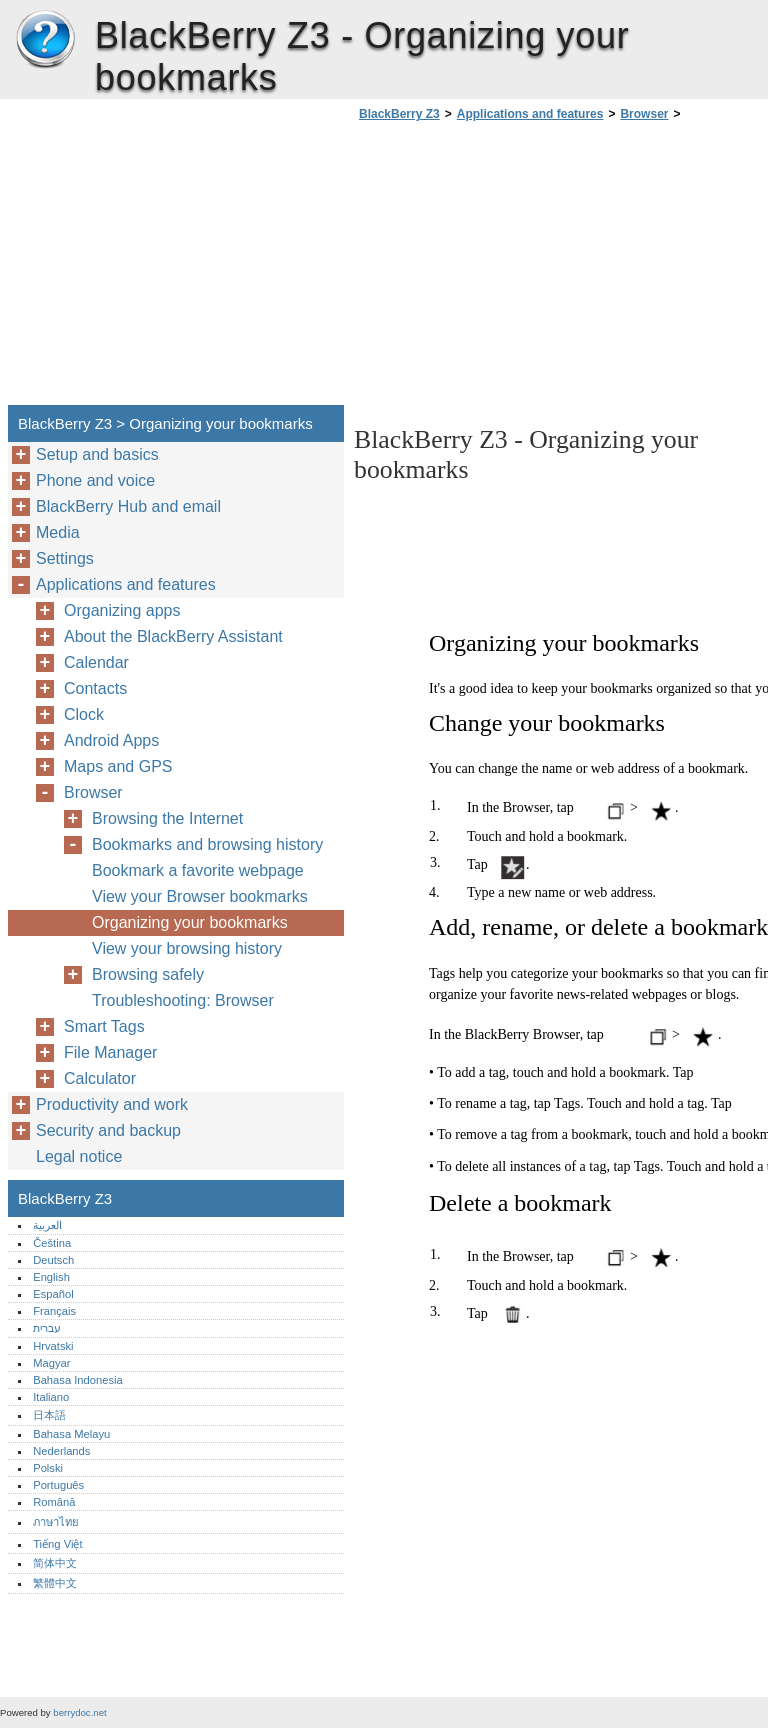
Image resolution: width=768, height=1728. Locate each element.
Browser (644, 114)
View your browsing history (187, 948)
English (51, 1277)
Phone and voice (95, 480)
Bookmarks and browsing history (207, 844)
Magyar (51, 1363)
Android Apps (111, 740)
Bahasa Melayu (71, 1434)
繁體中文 (55, 1583)
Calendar (96, 662)
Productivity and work (112, 1104)
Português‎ (58, 1485)
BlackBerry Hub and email (128, 506)
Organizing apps (122, 610)
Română (54, 1502)
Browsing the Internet (167, 818)
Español (53, 1294)
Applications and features (530, 114)
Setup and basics (97, 454)
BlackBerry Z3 (45, 40)
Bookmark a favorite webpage (198, 870)
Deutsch (53, 1260)
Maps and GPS (118, 766)
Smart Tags (104, 1026)
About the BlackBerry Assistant (173, 636)
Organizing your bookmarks (190, 922)
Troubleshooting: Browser (183, 1000)
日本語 (49, 1415)
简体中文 (55, 1563)
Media (58, 532)
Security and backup (108, 1130)
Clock (84, 714)
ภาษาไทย (56, 1522)
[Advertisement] (522, 269)
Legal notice (79, 1156)
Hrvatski (53, 1346)
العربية (47, 1225)
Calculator (100, 1078)
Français (54, 1311)
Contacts (95, 688)
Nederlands (61, 1451)
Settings (65, 558)
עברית (47, 1328)
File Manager (110, 1052)
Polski (48, 1468)
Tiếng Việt (57, 1544)
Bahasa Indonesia (78, 1380)
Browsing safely (148, 974)
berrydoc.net (79, 1712)
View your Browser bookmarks (200, 896)
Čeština (52, 1243)
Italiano (51, 1397)
